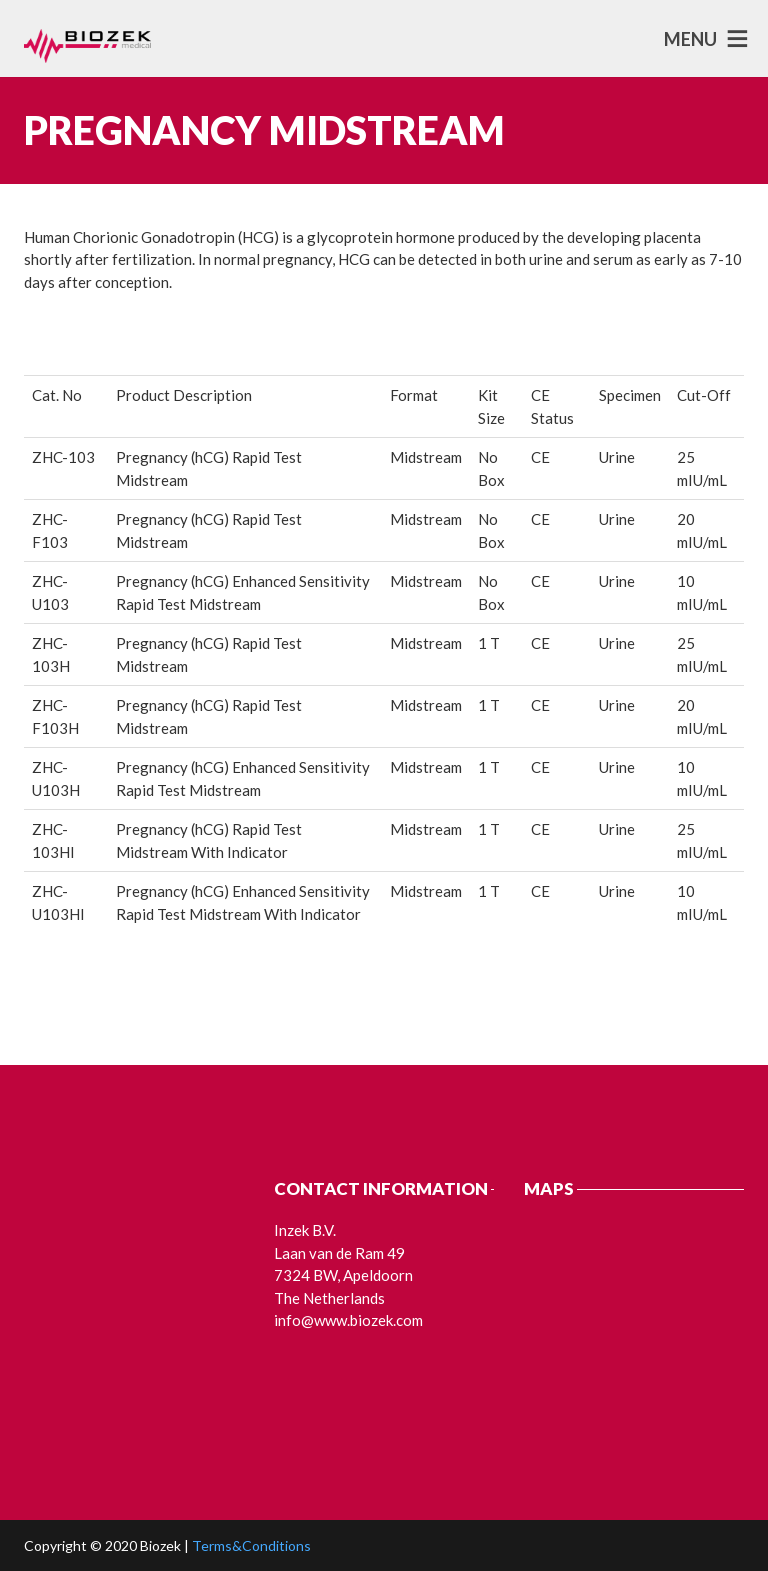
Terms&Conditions (251, 1545)
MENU (690, 39)
